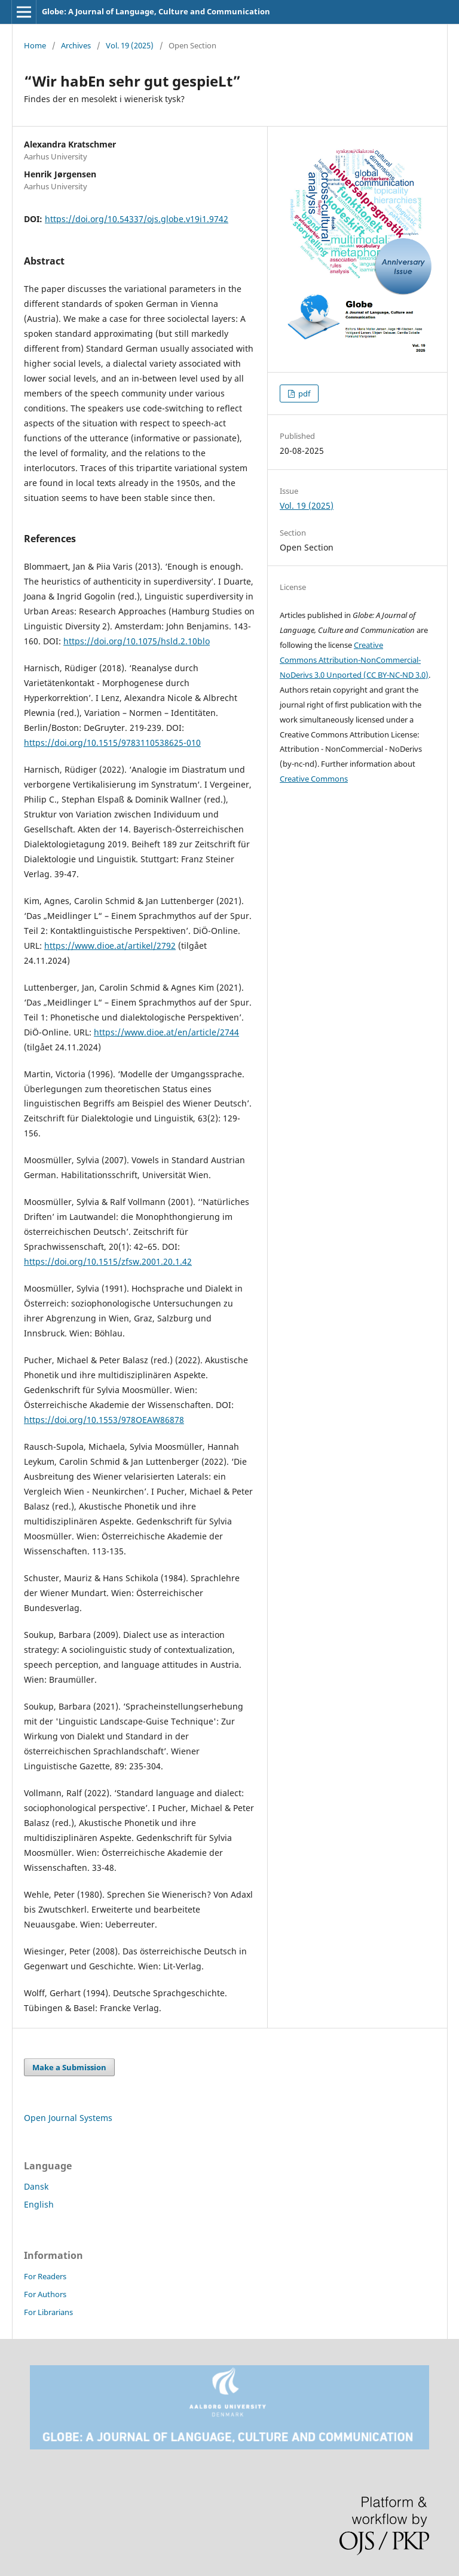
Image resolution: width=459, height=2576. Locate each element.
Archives (76, 45)
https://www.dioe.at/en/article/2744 (166, 1032)
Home (35, 45)
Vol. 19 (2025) (130, 45)
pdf (303, 393)
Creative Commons (314, 778)
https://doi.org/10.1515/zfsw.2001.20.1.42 (108, 1261)
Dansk (36, 2186)
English (39, 2204)
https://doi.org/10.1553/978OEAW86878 (104, 1419)
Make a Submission (69, 2067)
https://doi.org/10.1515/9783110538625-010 (112, 742)
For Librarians (48, 2312)
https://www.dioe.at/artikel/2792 (110, 945)
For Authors (45, 2294)
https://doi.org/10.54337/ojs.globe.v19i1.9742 (136, 219)
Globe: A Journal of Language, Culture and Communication (156, 11)
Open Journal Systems (68, 2117)
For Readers (45, 2276)
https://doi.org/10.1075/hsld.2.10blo (136, 641)
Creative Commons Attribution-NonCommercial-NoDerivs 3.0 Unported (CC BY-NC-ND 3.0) (354, 660)
